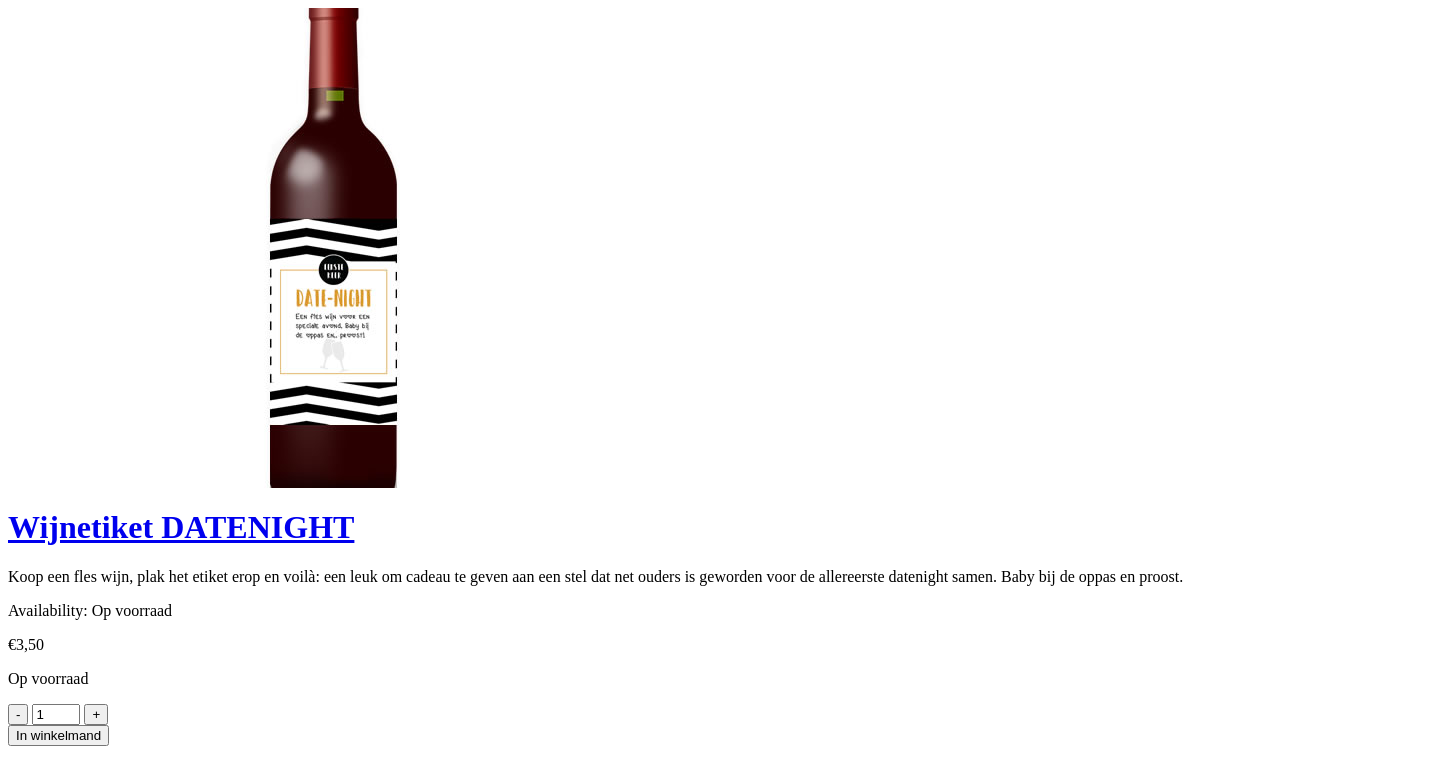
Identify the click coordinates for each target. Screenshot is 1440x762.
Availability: (48, 610)
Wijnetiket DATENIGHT (181, 527)
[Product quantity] (56, 714)
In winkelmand (58, 735)
